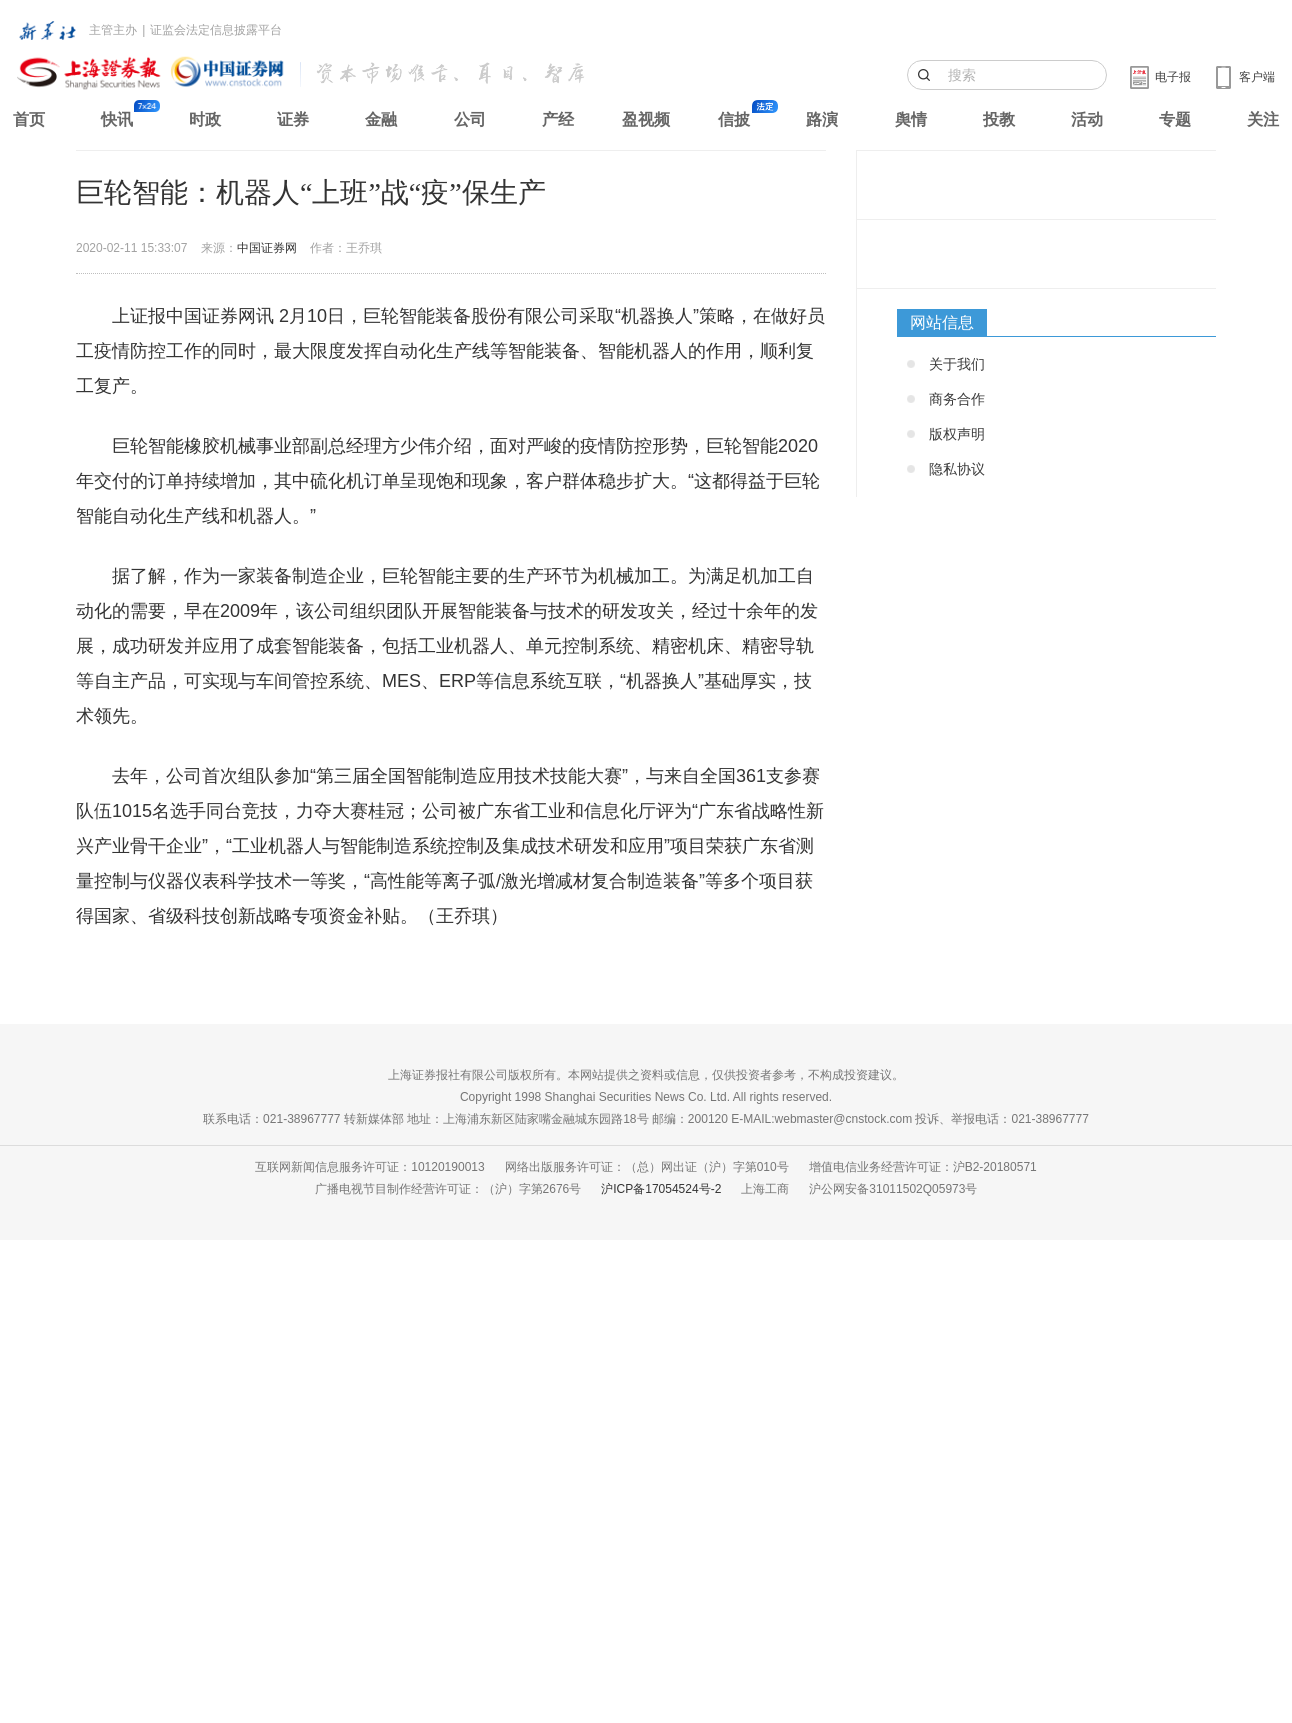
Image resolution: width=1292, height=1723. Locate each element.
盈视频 (646, 119)
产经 (558, 119)
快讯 (117, 119)
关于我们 (957, 364)
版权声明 (957, 434)
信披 (734, 119)
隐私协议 (957, 469)
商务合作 (957, 399)
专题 (1175, 119)
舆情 (911, 119)
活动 (1087, 119)
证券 (293, 119)
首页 (29, 119)
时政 (205, 119)
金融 (381, 119)
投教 (999, 119)
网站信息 (942, 322)
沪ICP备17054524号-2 (661, 1189)
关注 (1263, 119)
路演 (822, 119)
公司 (470, 119)
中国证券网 (267, 248)
